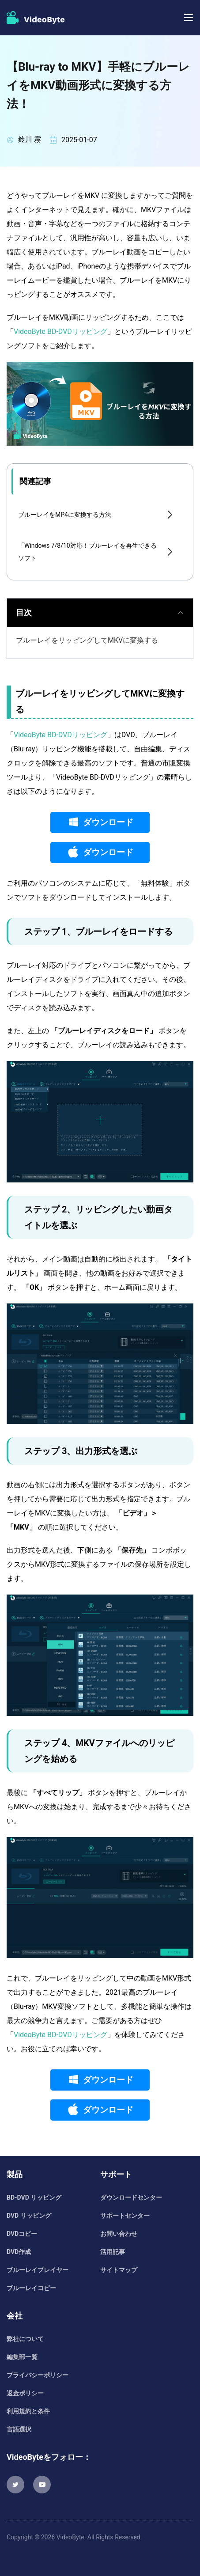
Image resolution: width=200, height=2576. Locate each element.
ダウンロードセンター (131, 2197)
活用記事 (112, 2251)
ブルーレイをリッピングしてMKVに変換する (87, 640)
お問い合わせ (118, 2233)
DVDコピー (22, 2233)
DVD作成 (19, 2251)
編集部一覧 (22, 2356)
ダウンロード (108, 822)
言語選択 (19, 2429)
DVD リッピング (29, 2215)
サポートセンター (125, 2215)
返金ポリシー (25, 2393)
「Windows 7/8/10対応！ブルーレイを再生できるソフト (87, 551)
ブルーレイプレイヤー (37, 2269)
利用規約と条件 (28, 2411)
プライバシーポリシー (37, 2375)
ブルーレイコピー (31, 2288)
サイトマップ (118, 2269)
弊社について (25, 2338)
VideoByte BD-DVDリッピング (60, 331)
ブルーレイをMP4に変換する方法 (64, 514)
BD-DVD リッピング (34, 2197)
